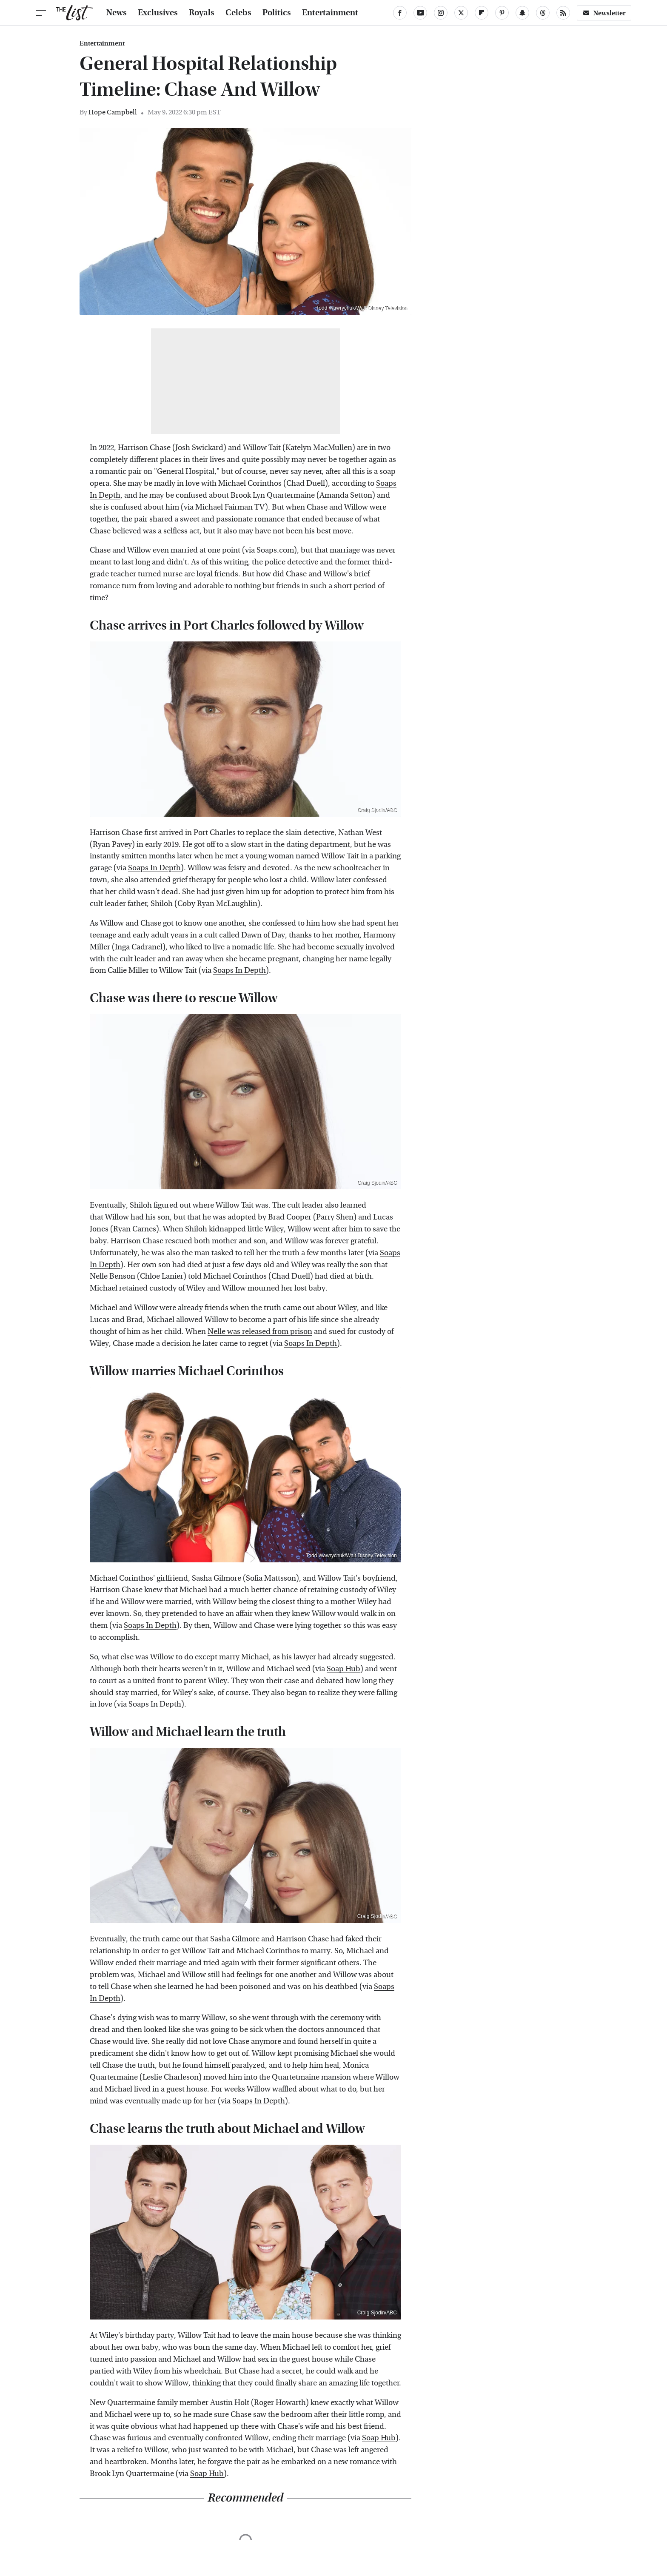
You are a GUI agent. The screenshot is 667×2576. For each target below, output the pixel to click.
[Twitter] (461, 13)
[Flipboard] (481, 13)
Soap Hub (343, 1668)
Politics (276, 13)
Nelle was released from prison (260, 1331)
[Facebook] (400, 13)
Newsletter (604, 13)
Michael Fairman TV (230, 507)
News (116, 13)
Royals (201, 13)
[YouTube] (420, 13)
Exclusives (158, 13)
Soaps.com (275, 550)
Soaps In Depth (154, 867)
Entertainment (330, 13)
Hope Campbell (112, 112)
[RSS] (563, 13)
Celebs (238, 13)
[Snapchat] (522, 13)
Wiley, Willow (288, 1229)
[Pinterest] (502, 13)
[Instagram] (441, 13)
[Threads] (543, 13)
